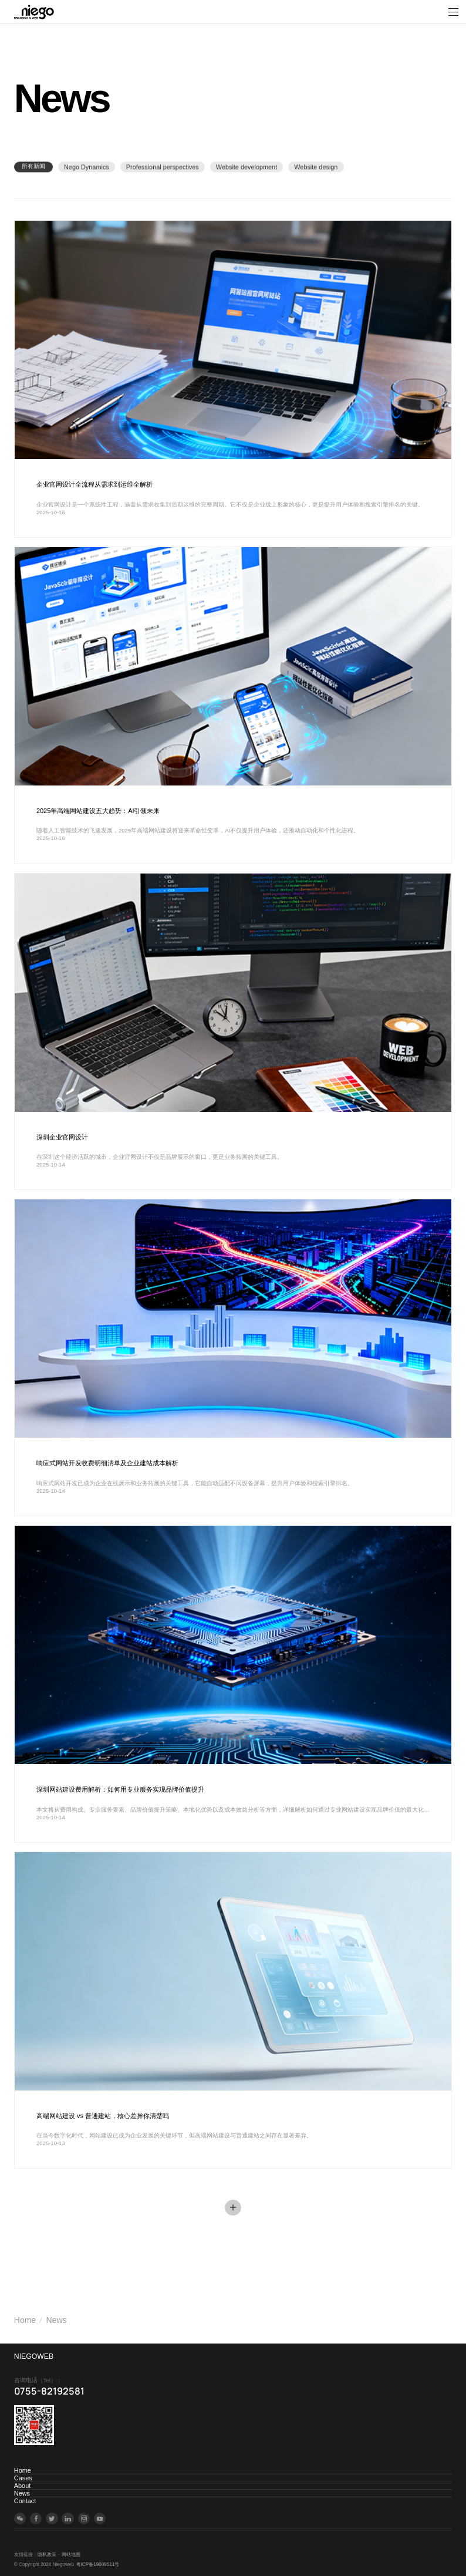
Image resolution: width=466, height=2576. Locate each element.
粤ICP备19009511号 (98, 2564)
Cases (23, 2477)
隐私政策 (47, 2554)
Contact (25, 2500)
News (56, 2320)
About (22, 2485)
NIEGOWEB (33, 2356)
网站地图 (71, 2554)
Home (25, 2320)
